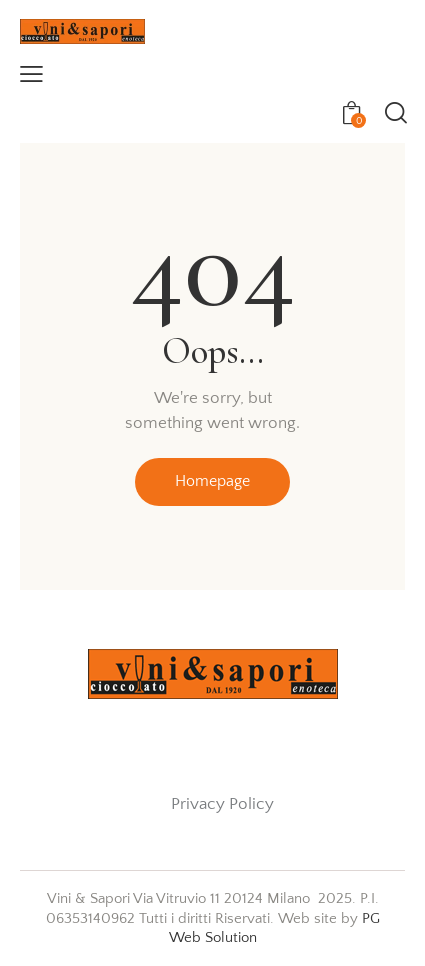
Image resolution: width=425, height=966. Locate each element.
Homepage (212, 481)
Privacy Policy (222, 804)
